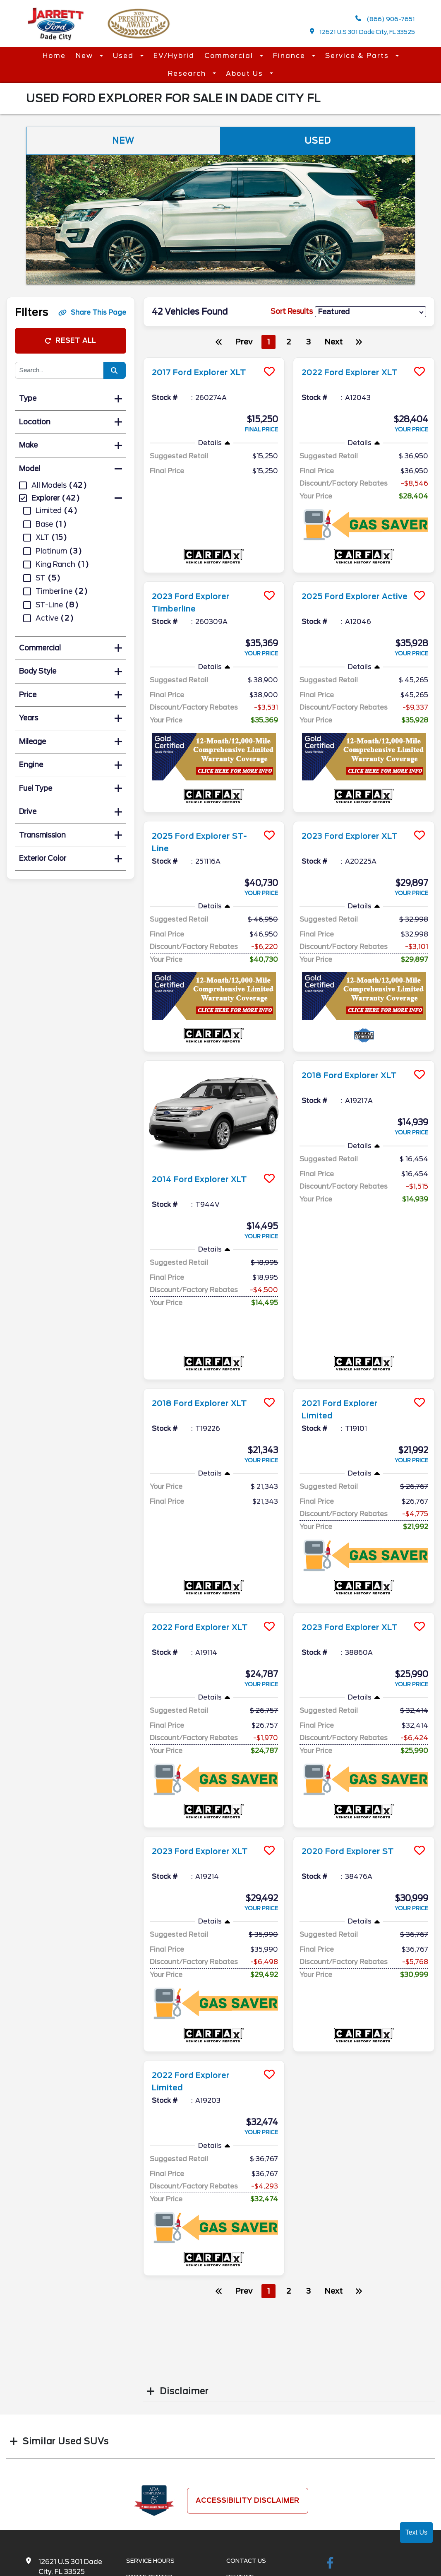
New (86, 56)
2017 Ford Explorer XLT (203, 372)
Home (54, 56)
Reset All (70, 340)
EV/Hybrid (173, 56)
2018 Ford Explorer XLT (354, 1075)
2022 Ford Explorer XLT (354, 372)
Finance (290, 56)
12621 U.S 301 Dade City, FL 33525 (362, 31)
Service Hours (150, 2560)
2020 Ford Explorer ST (352, 1851)
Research (188, 73)
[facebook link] (330, 2563)
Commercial (230, 56)
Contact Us (246, 2560)
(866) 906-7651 (385, 18)
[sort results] (370, 312)
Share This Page (92, 312)
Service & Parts (358, 56)
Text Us (416, 2532)
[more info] (214, 359)
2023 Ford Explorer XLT (354, 836)
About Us (246, 73)
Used (124, 56)
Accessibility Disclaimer (248, 2500)
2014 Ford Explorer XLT (204, 1179)
